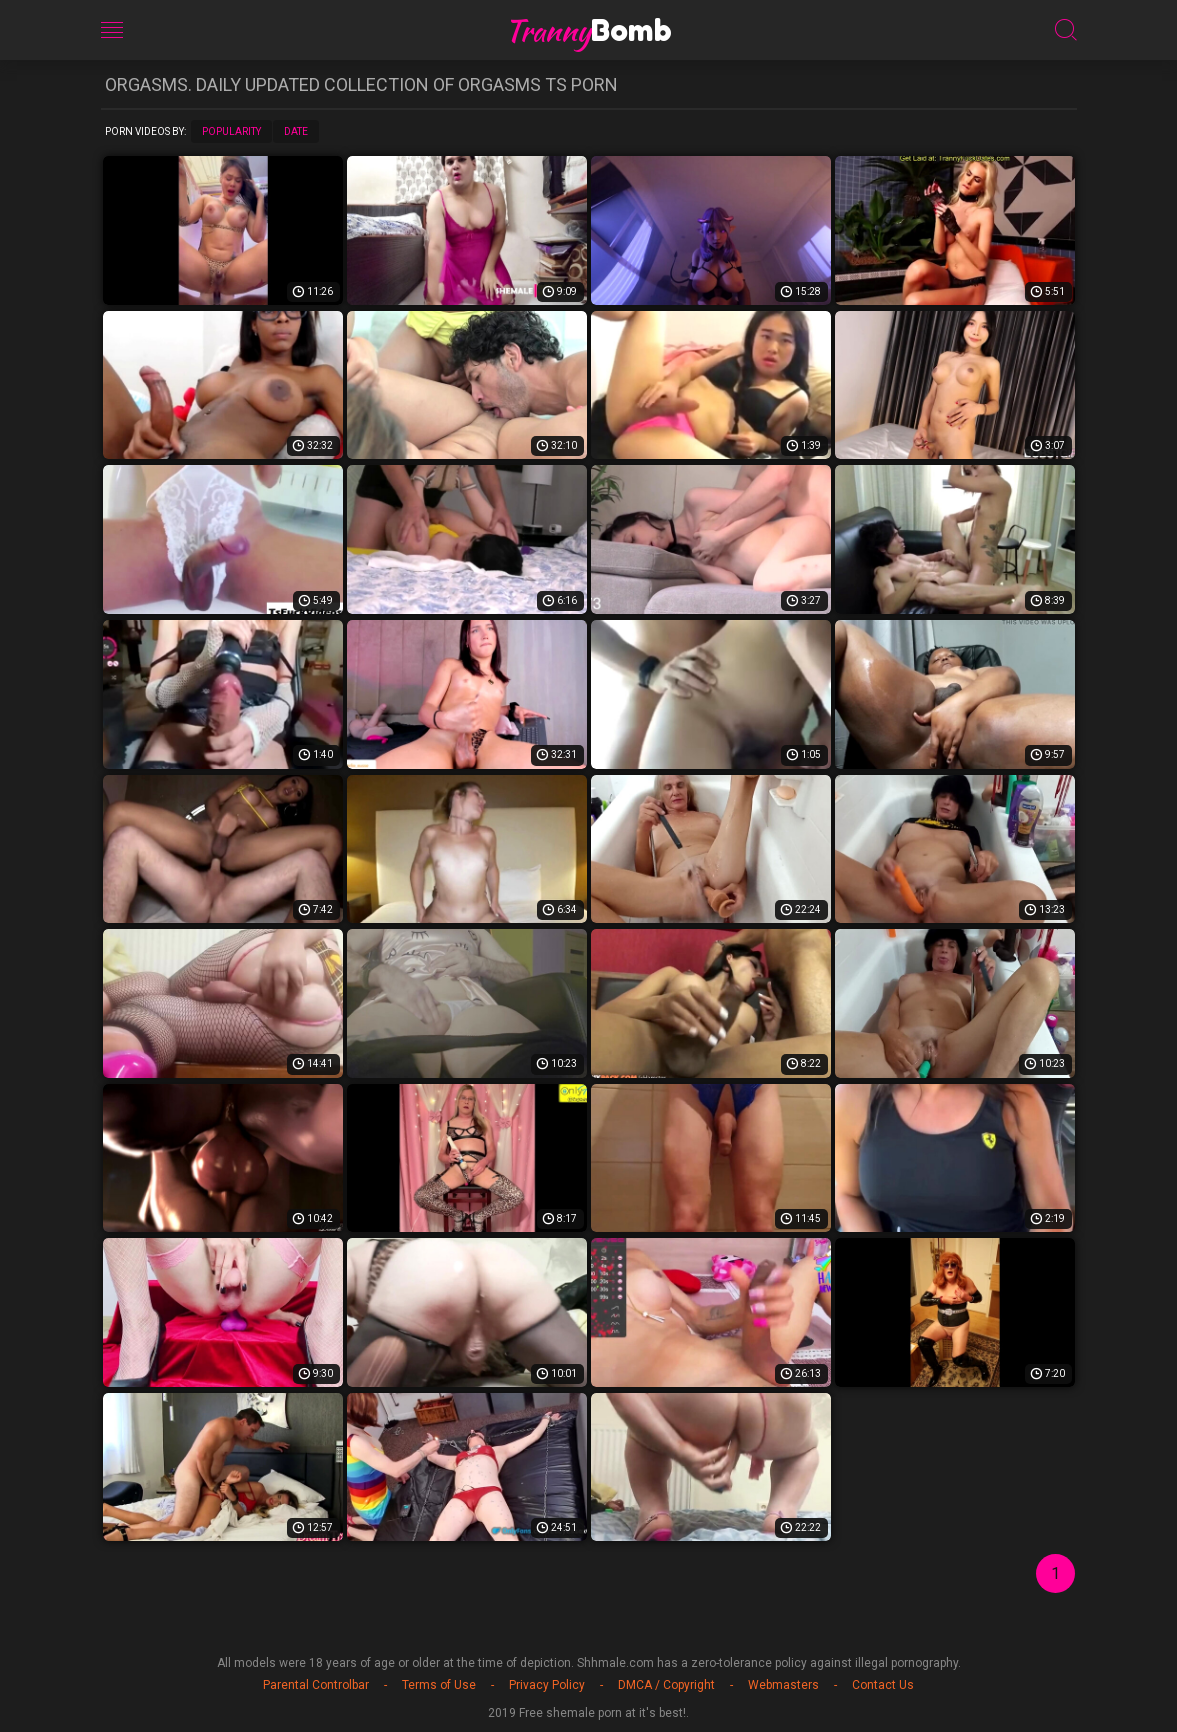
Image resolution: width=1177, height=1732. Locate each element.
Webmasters (783, 1685)
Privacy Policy (547, 1685)
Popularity (231, 131)
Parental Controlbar (316, 1685)
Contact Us (883, 1685)
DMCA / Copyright (666, 1685)
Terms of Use (439, 1685)
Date (296, 131)
